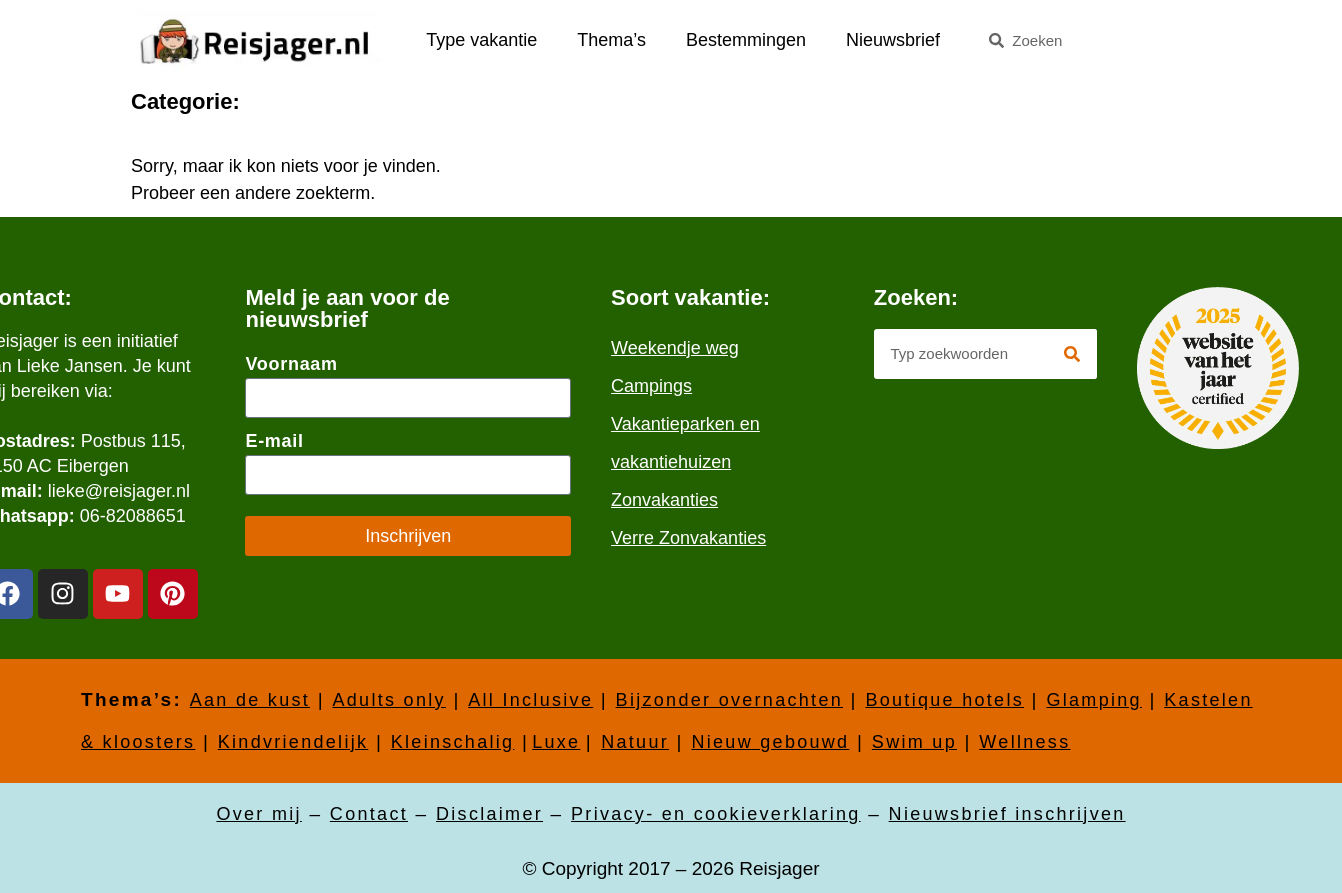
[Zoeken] (1072, 354)
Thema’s (611, 40)
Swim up (914, 742)
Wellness (1024, 742)
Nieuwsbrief (893, 40)
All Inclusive (530, 700)
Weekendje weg (675, 348)
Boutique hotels (944, 700)
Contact (369, 814)
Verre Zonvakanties (688, 538)
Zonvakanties (664, 500)
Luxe (556, 742)
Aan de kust (250, 700)
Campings (651, 386)
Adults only (388, 700)
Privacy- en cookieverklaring (716, 814)
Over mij (258, 814)
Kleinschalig (453, 742)
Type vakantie (481, 40)
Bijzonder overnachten (729, 700)
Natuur (635, 742)
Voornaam (291, 364)
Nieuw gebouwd (770, 742)
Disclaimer (489, 814)
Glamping (1093, 700)
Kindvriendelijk (293, 742)
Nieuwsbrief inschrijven (1007, 814)
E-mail (274, 441)
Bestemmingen (746, 40)
